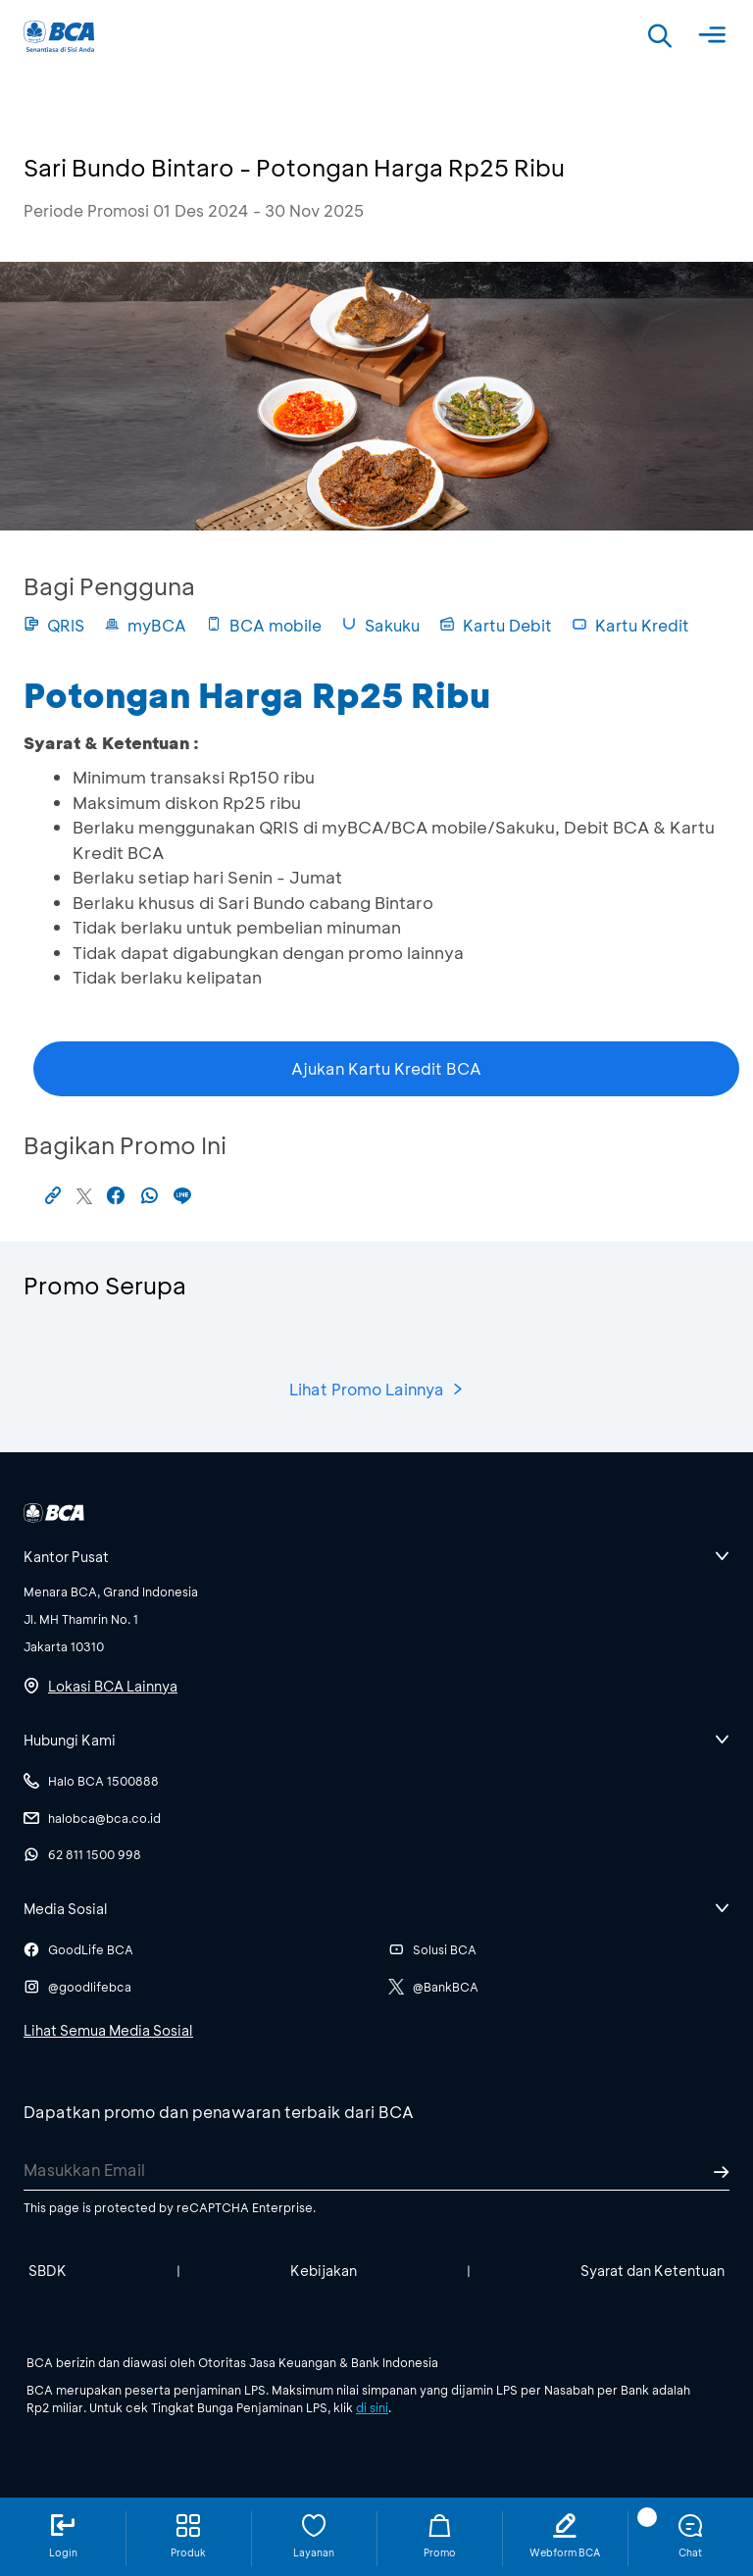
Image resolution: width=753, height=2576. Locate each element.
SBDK (47, 2270)
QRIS (54, 625)
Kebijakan (323, 2270)
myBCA (145, 625)
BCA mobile (264, 625)
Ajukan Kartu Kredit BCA (386, 1068)
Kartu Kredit (630, 625)
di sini (372, 2407)
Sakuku (380, 625)
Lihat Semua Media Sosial (108, 2030)
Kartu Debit (495, 625)
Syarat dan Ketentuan (652, 2270)
